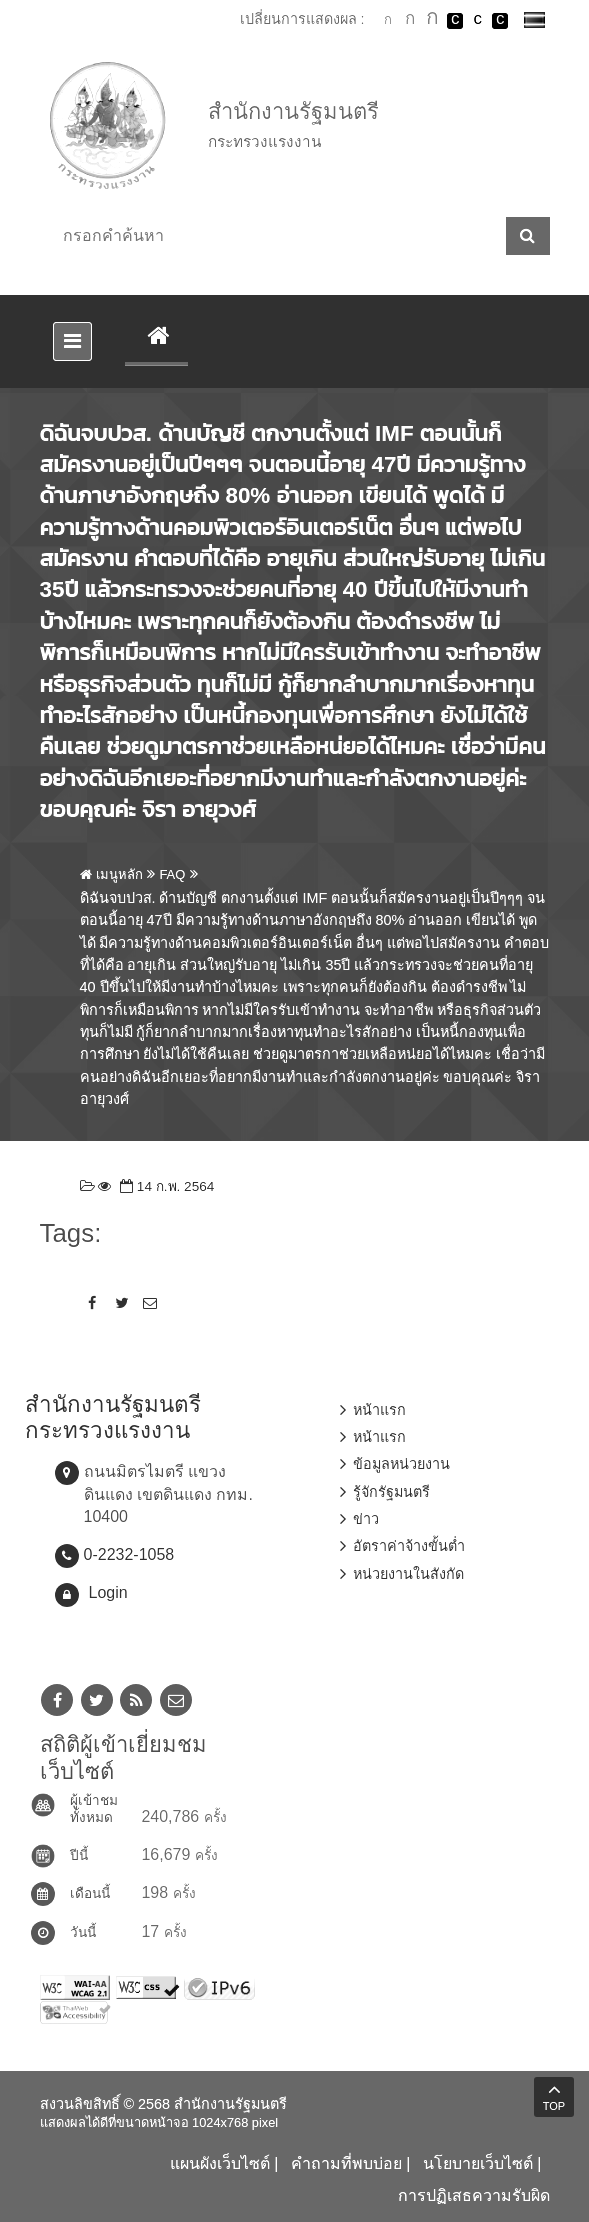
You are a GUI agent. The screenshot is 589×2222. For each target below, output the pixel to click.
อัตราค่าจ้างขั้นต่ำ (409, 1546)
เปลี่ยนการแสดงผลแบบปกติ (478, 21)
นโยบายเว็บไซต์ (478, 2163)
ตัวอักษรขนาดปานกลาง (410, 21)
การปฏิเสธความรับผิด (474, 2195)
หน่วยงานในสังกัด (408, 1574)
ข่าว (366, 1519)
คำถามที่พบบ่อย (346, 2163)
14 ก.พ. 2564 (165, 1186)
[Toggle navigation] (72, 341)
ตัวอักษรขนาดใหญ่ (433, 20)
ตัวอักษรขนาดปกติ (388, 20)
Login (108, 1592)
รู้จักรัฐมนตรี (391, 1492)
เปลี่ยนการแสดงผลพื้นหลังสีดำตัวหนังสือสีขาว (455, 21)
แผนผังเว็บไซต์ (220, 2163)
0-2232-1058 (129, 1554)
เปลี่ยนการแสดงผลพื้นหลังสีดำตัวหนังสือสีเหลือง (500, 21)
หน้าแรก (379, 1410)
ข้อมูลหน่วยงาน (401, 1464)
